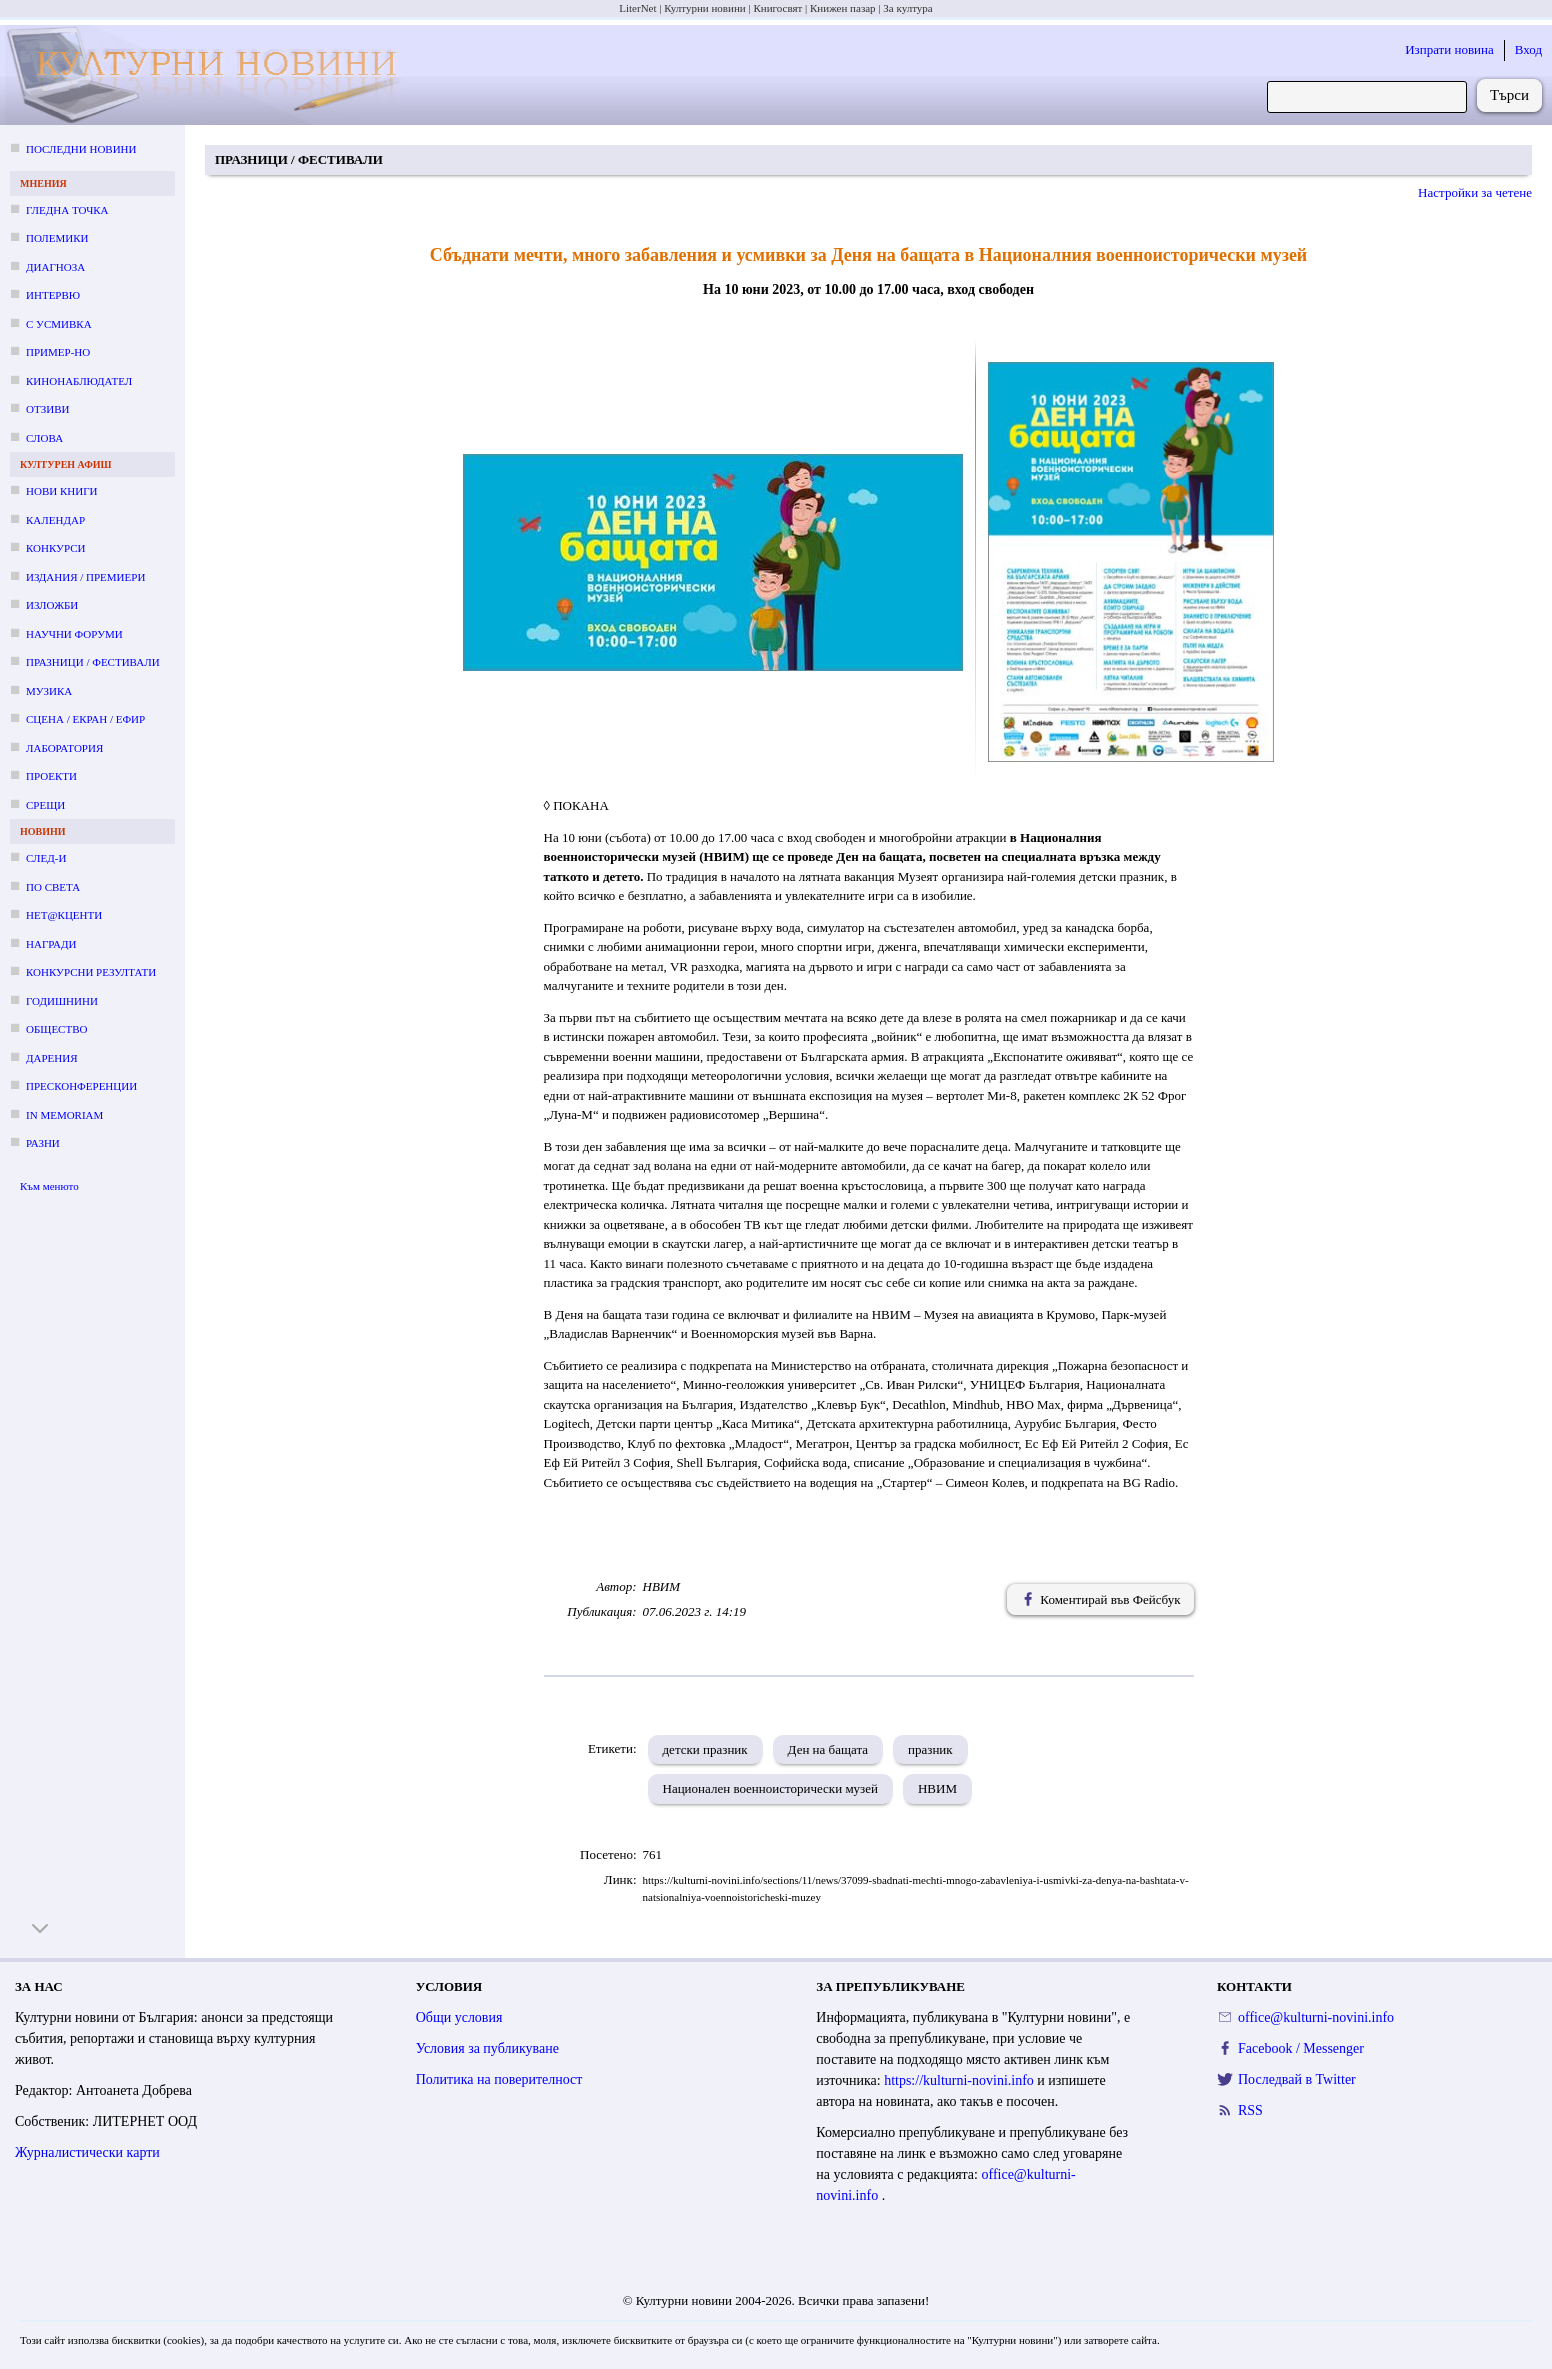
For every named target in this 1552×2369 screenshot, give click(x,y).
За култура (907, 8)
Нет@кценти (64, 915)
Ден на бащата (828, 1749)
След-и (46, 858)
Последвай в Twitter (1297, 2079)
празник (930, 1749)
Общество (56, 1029)
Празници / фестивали (93, 662)
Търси (1509, 95)
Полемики (57, 238)
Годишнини (62, 1001)
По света (53, 887)
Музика (49, 691)
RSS (1250, 2110)
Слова (44, 438)
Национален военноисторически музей (770, 1788)
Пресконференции (81, 1086)
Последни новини (81, 149)
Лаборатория (64, 748)
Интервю (53, 295)
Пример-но (58, 352)
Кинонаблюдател (79, 381)
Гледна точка (67, 210)
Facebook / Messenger (1301, 2048)
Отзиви (47, 409)
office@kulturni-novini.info (1316, 2017)
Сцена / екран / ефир (85, 719)
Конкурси (55, 548)
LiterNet (637, 8)
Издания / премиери (85, 577)
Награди (51, 944)
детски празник (705, 1749)
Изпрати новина (1449, 49)
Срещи (45, 805)
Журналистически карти (87, 2152)
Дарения (52, 1058)
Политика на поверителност (499, 2079)
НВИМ (937, 1788)
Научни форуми (74, 634)
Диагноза (55, 267)
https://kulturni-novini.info (960, 2080)
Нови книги (61, 491)
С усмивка (59, 324)
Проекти (51, 776)
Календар (55, 520)
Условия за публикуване (487, 2048)
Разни (43, 1143)
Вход (1528, 49)
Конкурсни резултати (91, 972)
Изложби (52, 605)
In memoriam (64, 1115)
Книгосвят (777, 8)
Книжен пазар (843, 8)
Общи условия (459, 2017)
